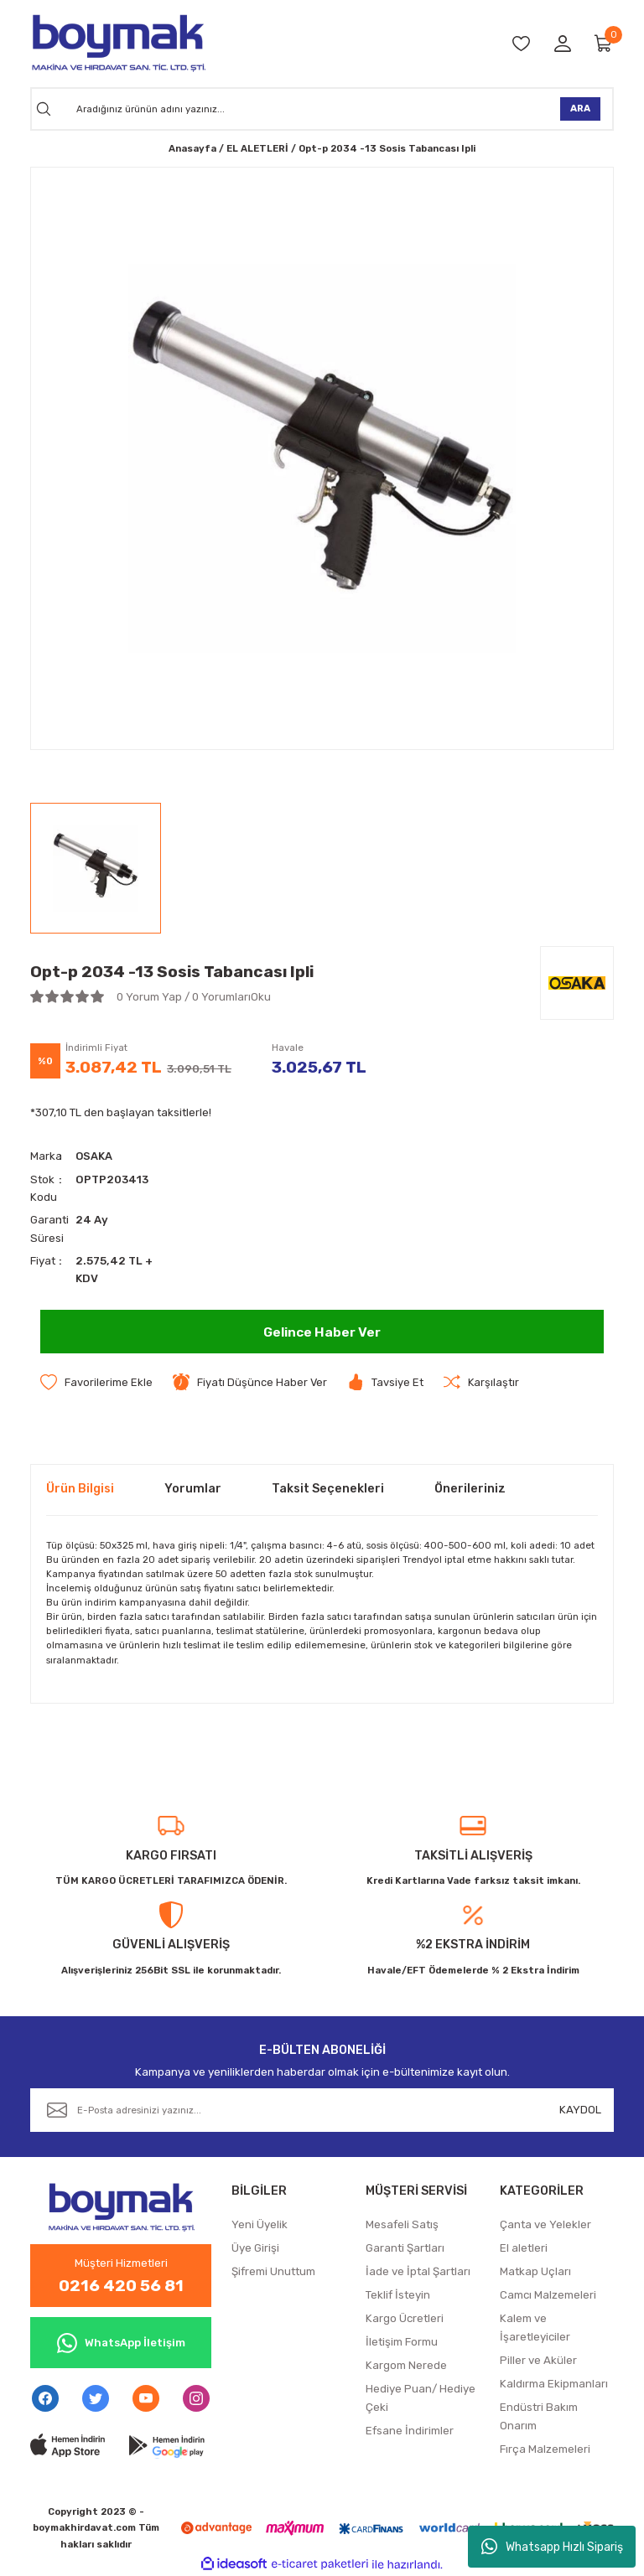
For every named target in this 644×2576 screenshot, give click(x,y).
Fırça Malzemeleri (545, 2449)
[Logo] (117, 43)
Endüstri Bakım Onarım (539, 2416)
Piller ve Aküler (538, 2360)
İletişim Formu (402, 2341)
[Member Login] (562, 43)
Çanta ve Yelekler (545, 2224)
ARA (580, 108)
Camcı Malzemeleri (548, 2295)
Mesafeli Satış (402, 2224)
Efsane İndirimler (410, 2430)
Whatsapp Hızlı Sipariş (552, 2546)
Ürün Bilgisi (80, 1489)
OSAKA (94, 1156)
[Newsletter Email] (322, 2109)
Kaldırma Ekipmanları (554, 2383)
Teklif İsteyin (398, 2295)
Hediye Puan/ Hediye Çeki (420, 2397)
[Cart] (604, 43)
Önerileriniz (470, 1489)
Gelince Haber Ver (322, 1331)
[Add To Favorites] (96, 1382)
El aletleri (524, 2248)
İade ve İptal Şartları (418, 2271)
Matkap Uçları (535, 2271)
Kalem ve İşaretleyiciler (535, 2327)
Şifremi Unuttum (273, 2271)
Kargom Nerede (406, 2365)
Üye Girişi (255, 2248)
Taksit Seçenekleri (328, 1489)
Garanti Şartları (405, 2248)
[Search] (322, 109)
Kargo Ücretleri (405, 2318)
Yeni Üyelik (259, 2224)
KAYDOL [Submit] (580, 2109)
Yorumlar (192, 1489)
